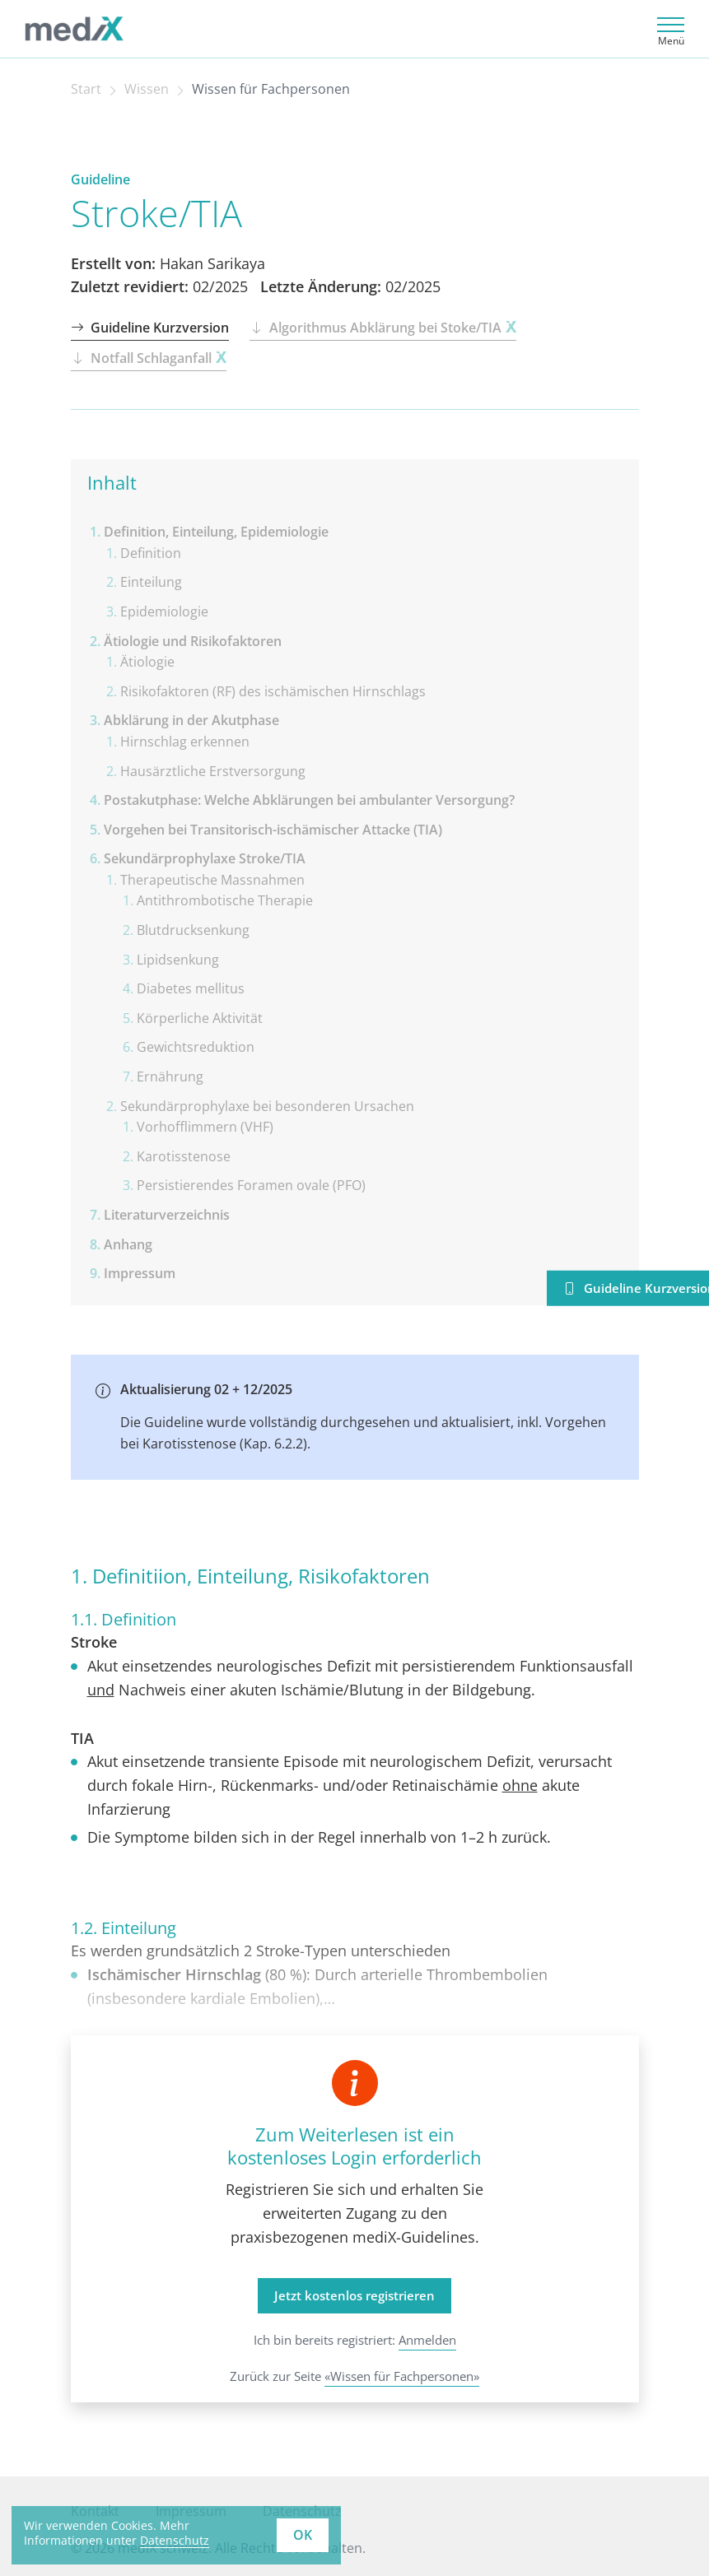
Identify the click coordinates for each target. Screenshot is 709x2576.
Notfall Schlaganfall (148, 358)
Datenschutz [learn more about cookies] (174, 2540)
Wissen (146, 88)
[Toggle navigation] (668, 29)
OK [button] (302, 2535)
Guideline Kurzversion (150, 328)
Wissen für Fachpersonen (271, 88)
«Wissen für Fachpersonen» (401, 2376)
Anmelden (427, 2340)
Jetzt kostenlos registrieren (354, 2295)
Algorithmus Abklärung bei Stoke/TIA (383, 328)
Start (86, 88)
